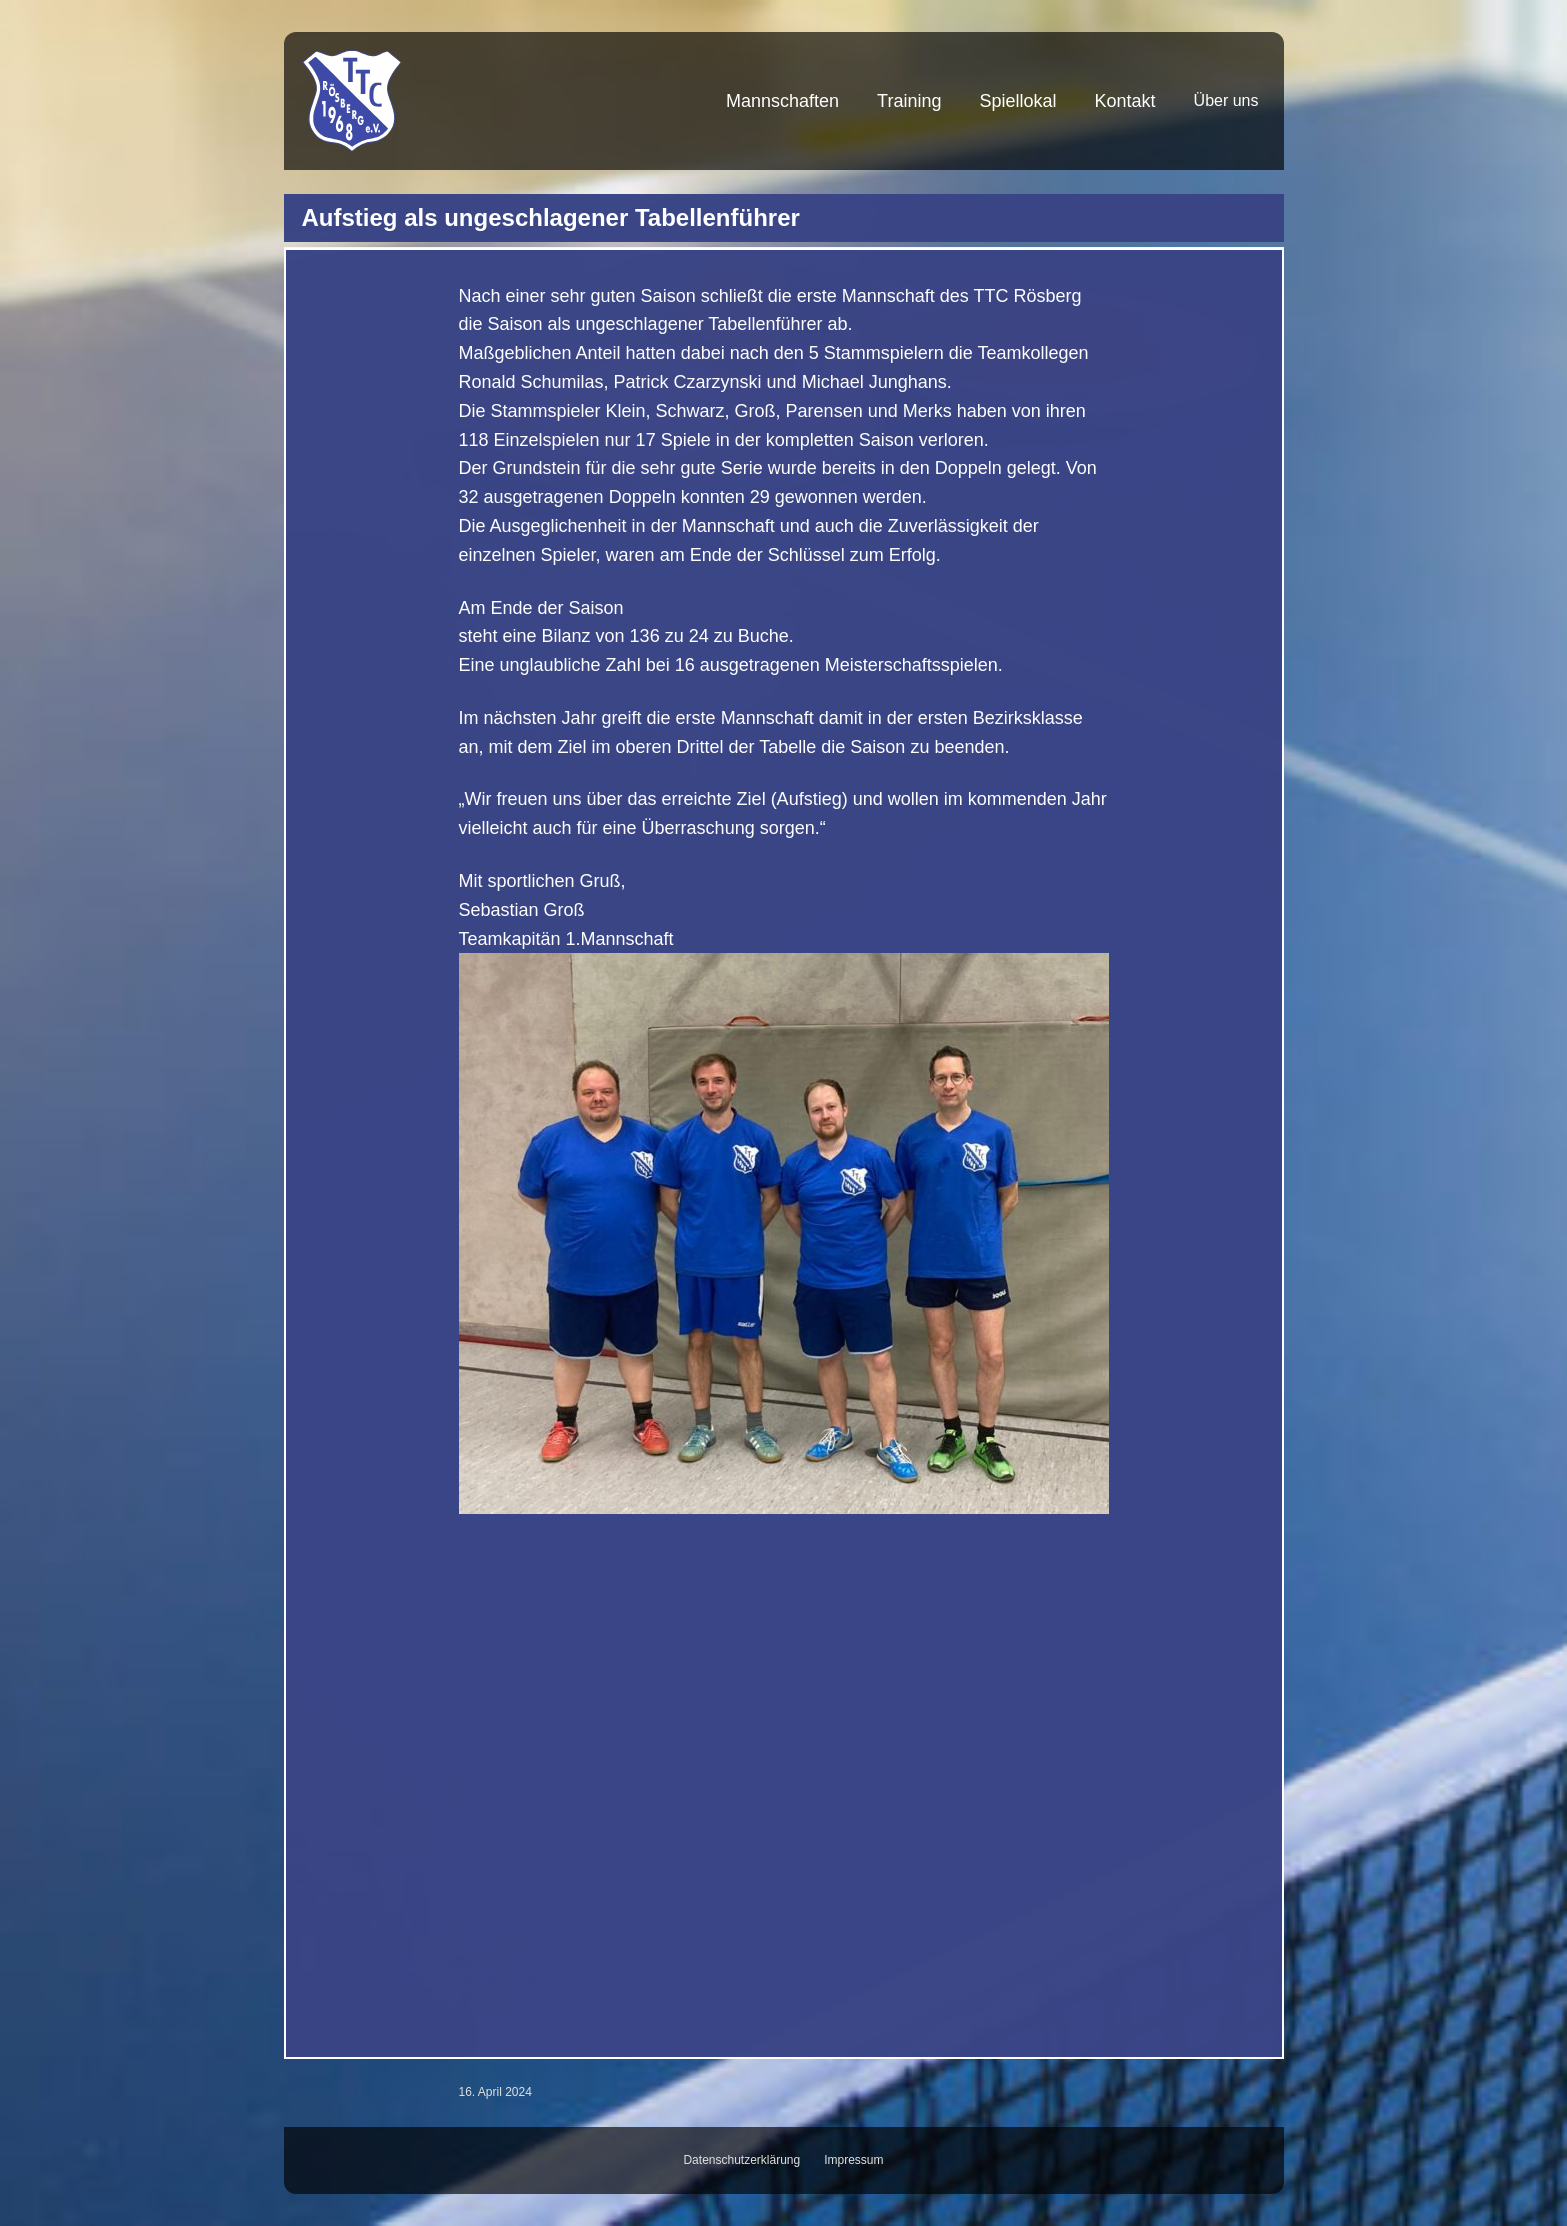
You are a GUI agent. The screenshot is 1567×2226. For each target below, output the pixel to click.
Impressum (853, 2160)
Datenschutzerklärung (741, 2160)
